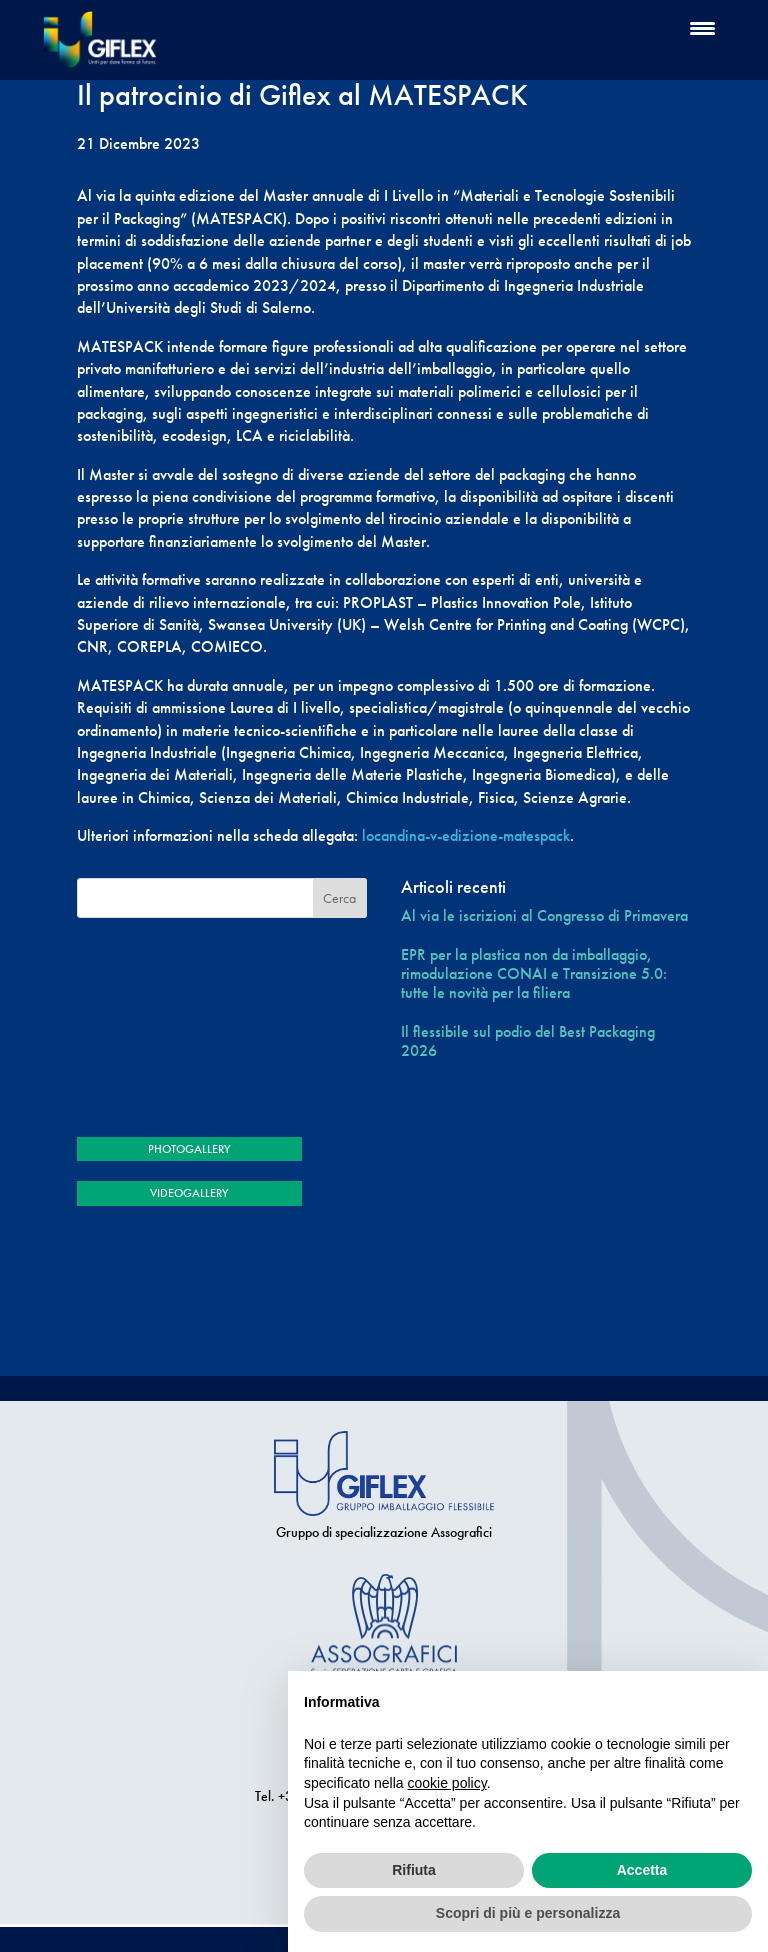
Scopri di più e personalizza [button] (528, 1913)
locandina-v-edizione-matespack (466, 835)
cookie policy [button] (447, 1783)
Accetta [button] (642, 1870)
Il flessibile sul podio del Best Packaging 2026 (528, 1041)
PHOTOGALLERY (189, 1149)
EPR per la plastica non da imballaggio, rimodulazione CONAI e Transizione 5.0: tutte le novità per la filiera (534, 974)
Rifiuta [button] (414, 1870)
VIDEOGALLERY (189, 1193)
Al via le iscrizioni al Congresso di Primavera (544, 915)
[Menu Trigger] (702, 27)
